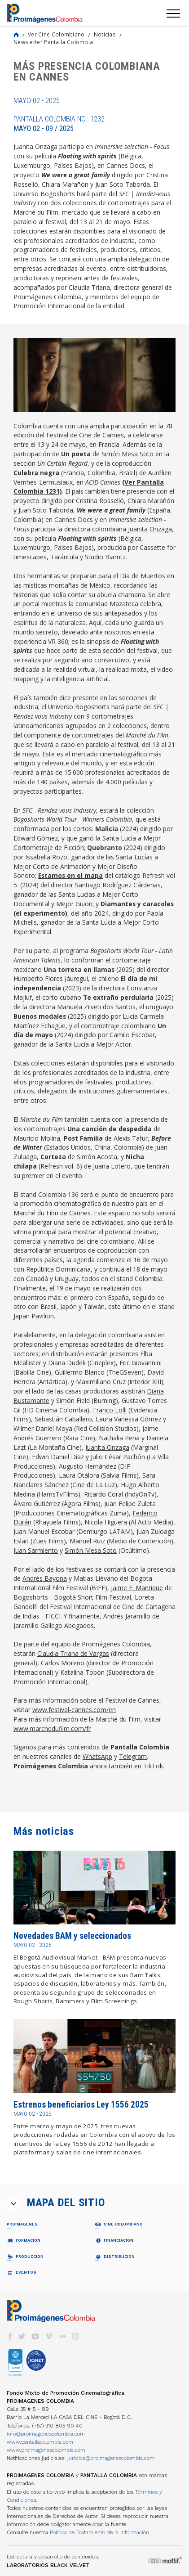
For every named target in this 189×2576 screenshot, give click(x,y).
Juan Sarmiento (35, 1550)
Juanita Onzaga (150, 529)
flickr (62, 2336)
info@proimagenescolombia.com (46, 2434)
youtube (35, 2336)
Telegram (133, 1756)
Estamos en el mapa (70, 875)
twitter (22, 2336)
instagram (75, 2336)
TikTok (153, 1766)
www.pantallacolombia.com (40, 2442)
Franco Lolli (110, 1410)
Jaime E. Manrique (137, 1587)
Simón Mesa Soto (127, 454)
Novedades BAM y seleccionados (72, 1936)
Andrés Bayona (44, 1578)
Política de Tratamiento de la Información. (100, 2532)
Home (16, 34)
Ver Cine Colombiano (56, 34)
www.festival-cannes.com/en (74, 1709)
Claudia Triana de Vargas (73, 1653)
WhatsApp (97, 1756)
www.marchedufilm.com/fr (52, 1728)
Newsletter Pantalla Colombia (53, 41)
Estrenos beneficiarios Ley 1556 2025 (81, 2104)
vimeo (48, 2336)
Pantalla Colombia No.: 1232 (59, 124)
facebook (10, 2336)
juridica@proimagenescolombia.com (110, 2458)
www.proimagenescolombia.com (46, 2450)
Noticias (105, 34)
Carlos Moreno (62, 1663)
